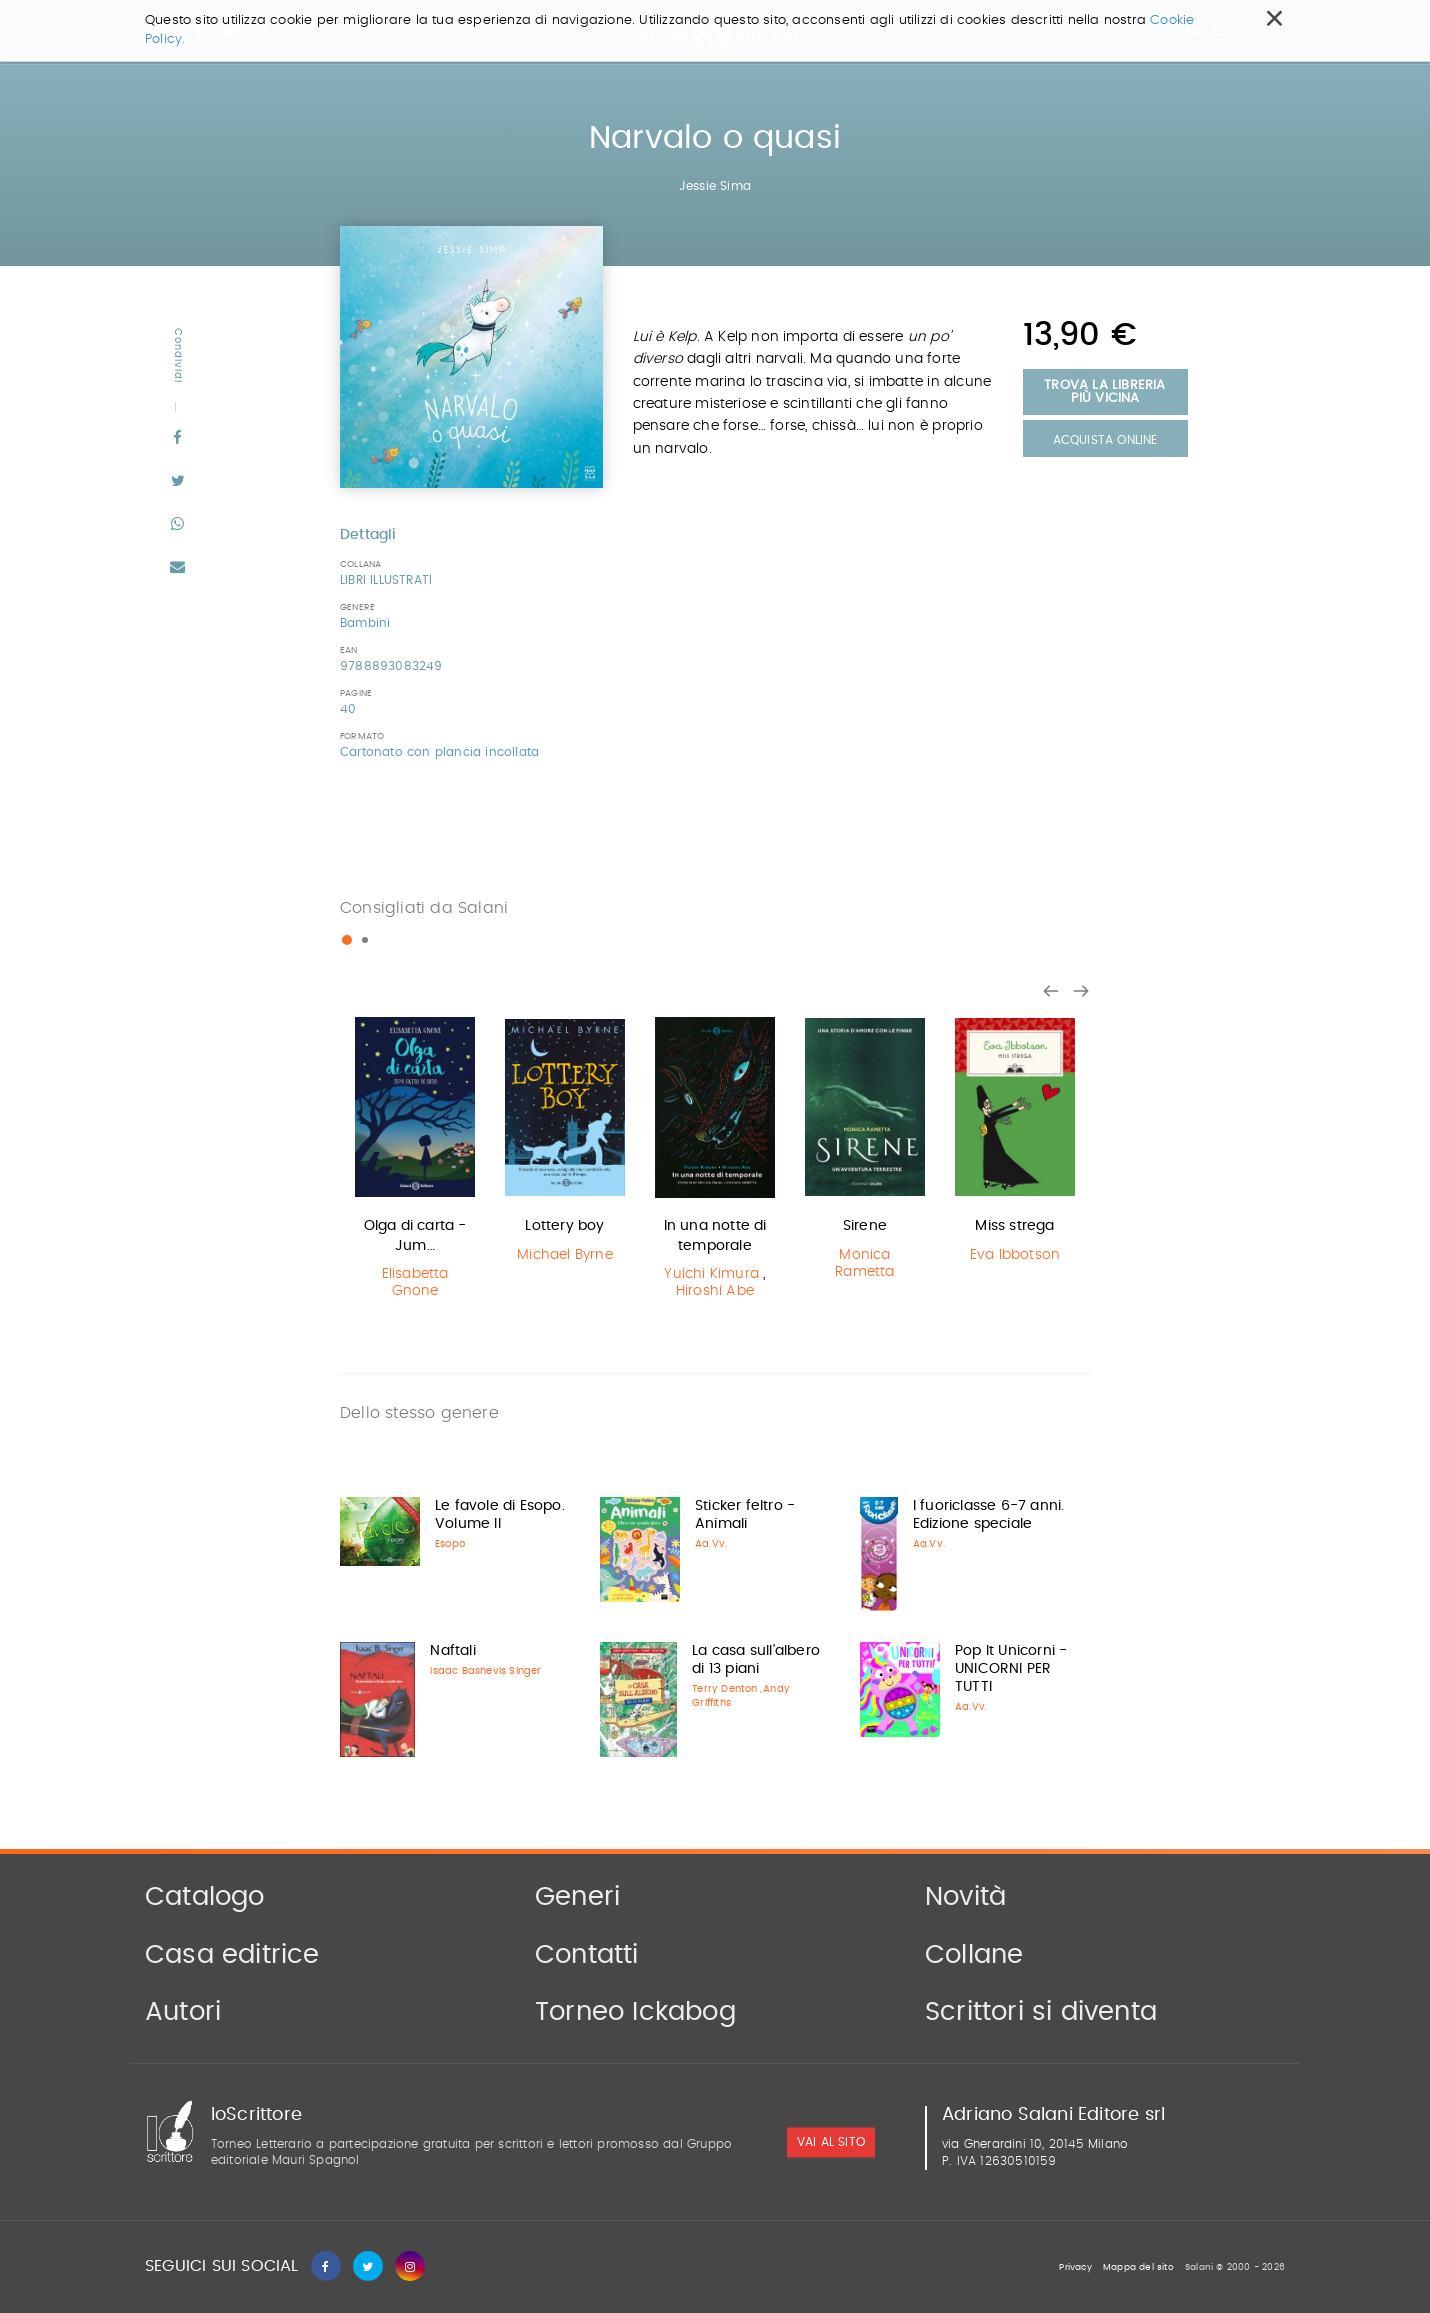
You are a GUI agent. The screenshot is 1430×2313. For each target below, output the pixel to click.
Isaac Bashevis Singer (485, 1671)
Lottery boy (564, 1226)
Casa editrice (232, 1955)
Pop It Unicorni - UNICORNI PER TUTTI (1011, 1669)
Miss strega (1014, 1226)
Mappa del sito (1138, 2267)
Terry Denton (724, 1689)
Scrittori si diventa (1041, 2012)
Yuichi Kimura (711, 1274)
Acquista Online (1105, 440)
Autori (183, 2012)
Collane (974, 1955)
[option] (415, 1161)
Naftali (452, 1651)
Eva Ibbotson (1015, 1255)
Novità (965, 1897)
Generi (577, 1897)
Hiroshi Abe (715, 1291)
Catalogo (205, 1897)
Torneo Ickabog (635, 2012)
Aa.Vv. (711, 1544)
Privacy (1075, 2267)
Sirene (865, 1226)
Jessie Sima (715, 186)
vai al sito (831, 2143)
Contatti (587, 1955)
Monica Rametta (864, 1263)
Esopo (450, 1544)
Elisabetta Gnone (415, 1282)
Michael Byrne (565, 1255)
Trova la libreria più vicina (1104, 392)
